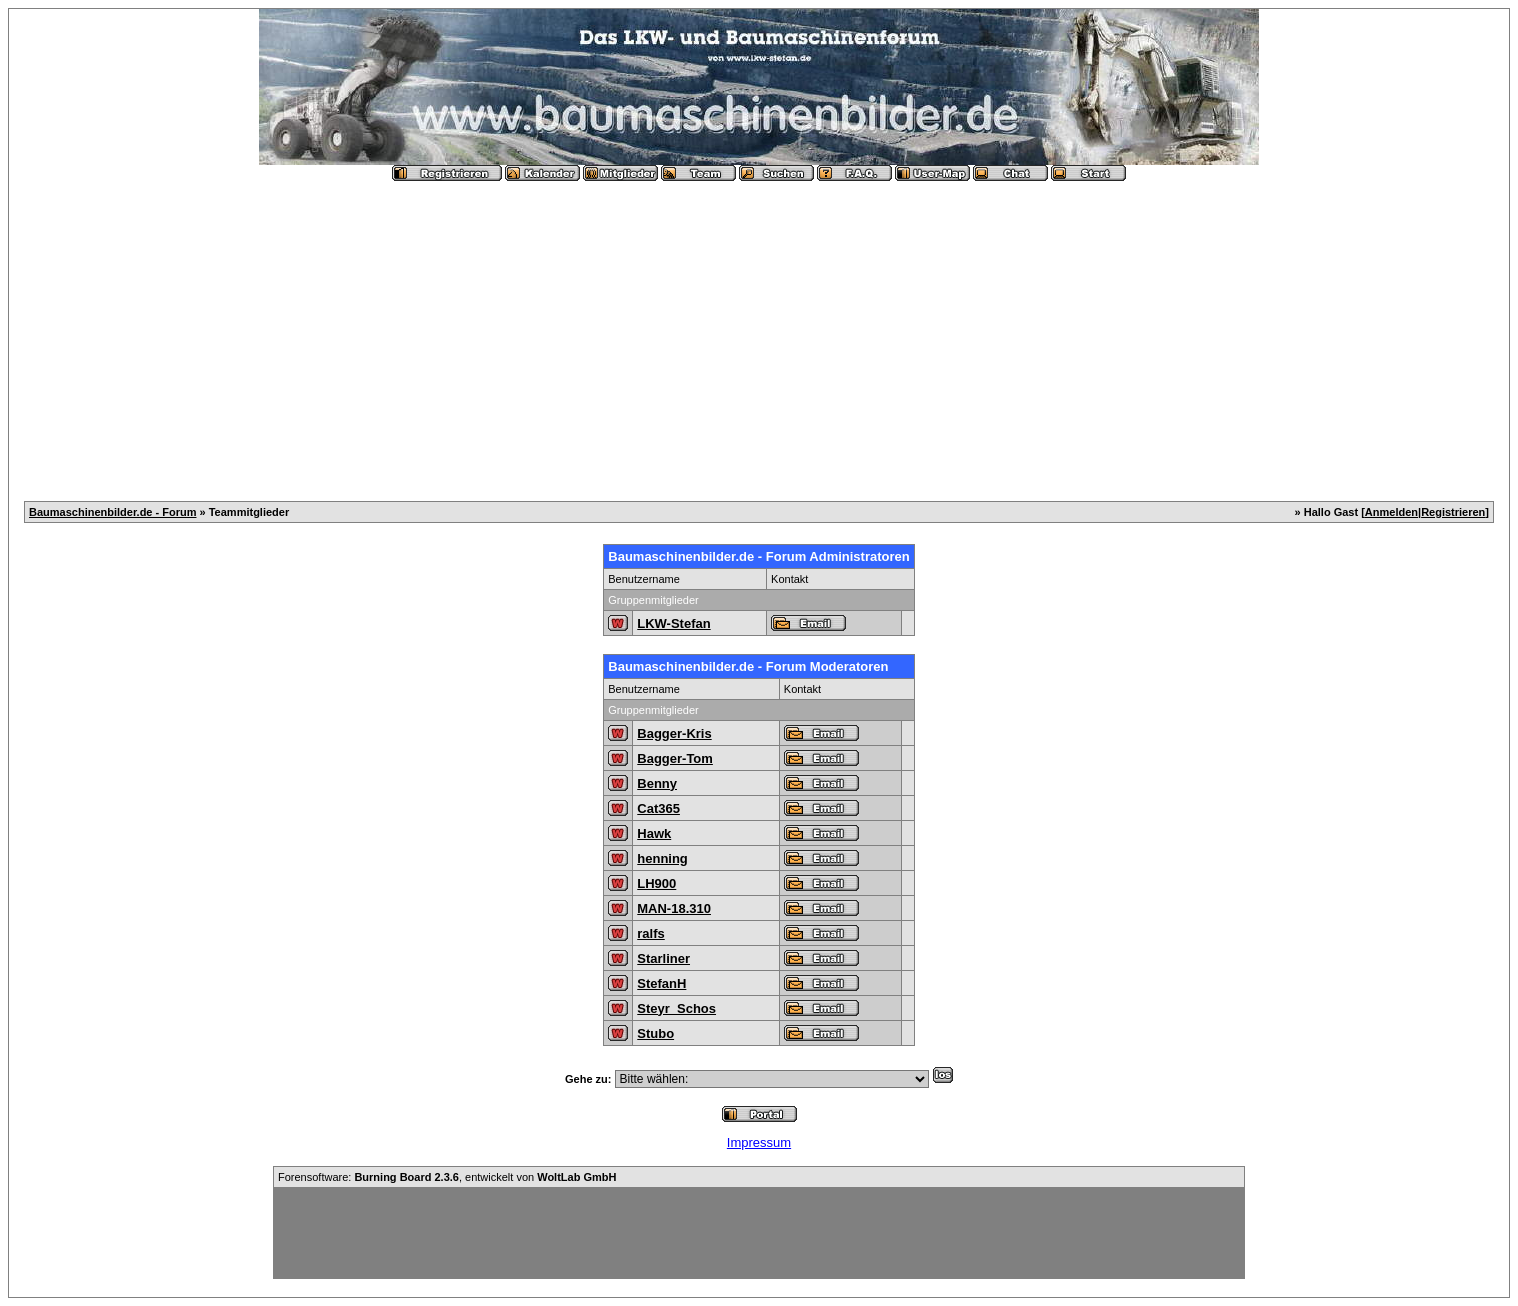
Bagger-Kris (674, 733)
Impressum (759, 1142)
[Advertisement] (759, 333)
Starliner (663, 958)
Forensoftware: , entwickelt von (447, 1177)
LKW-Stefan (673, 623)
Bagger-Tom (675, 758)
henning (662, 858)
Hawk (654, 833)
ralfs (650, 933)
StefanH (661, 983)
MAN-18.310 (674, 908)
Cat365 (658, 808)
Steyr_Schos (676, 1008)
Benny (657, 783)
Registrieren (1453, 512)
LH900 (656, 883)
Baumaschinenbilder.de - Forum (112, 512)
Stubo (655, 1033)
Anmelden (1391, 512)
